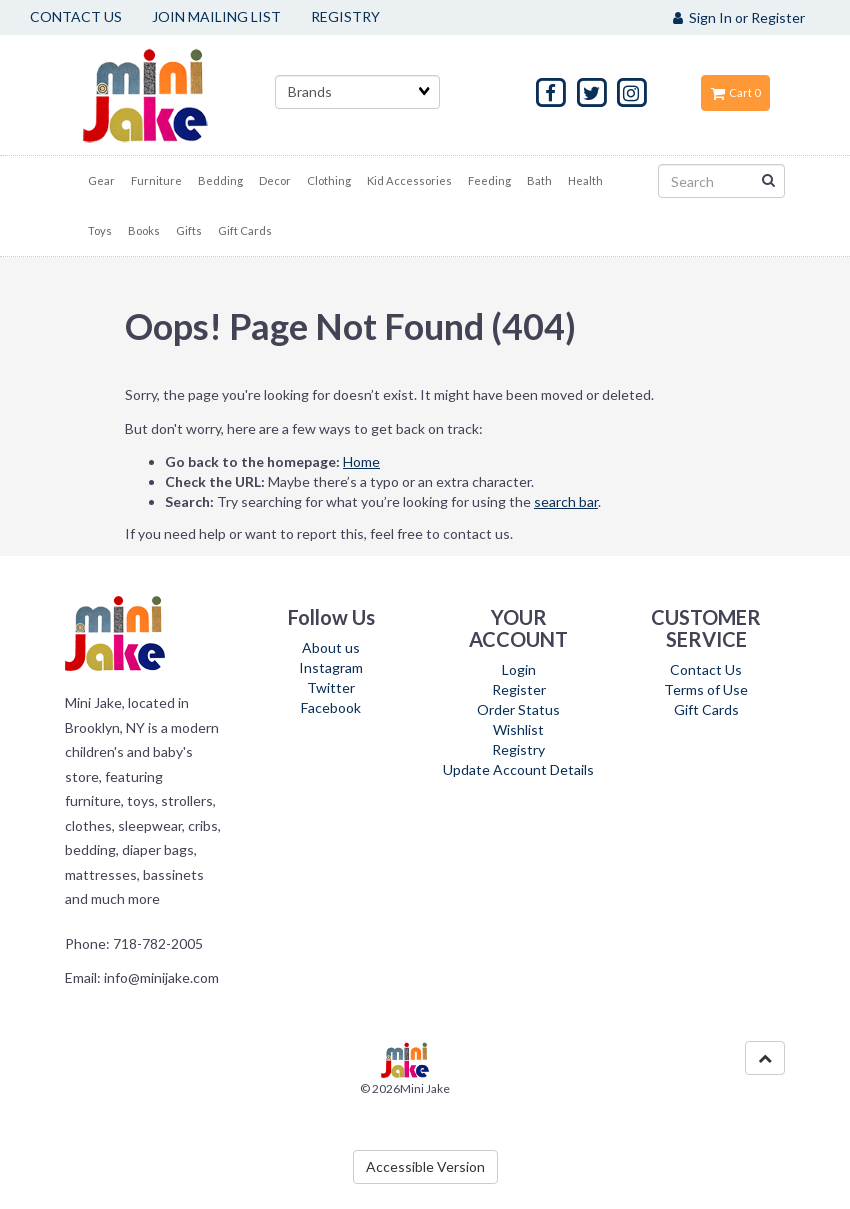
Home (361, 461)
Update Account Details (518, 769)
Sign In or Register (739, 17)
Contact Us (706, 669)
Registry (518, 749)
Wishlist (518, 729)
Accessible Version (425, 1166)
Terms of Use (706, 689)
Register (519, 689)
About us (331, 647)
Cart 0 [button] (735, 92)
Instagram (331, 667)
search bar (566, 501)
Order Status (518, 709)
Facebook (331, 707)
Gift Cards (706, 709)
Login (519, 669)
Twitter (331, 687)
